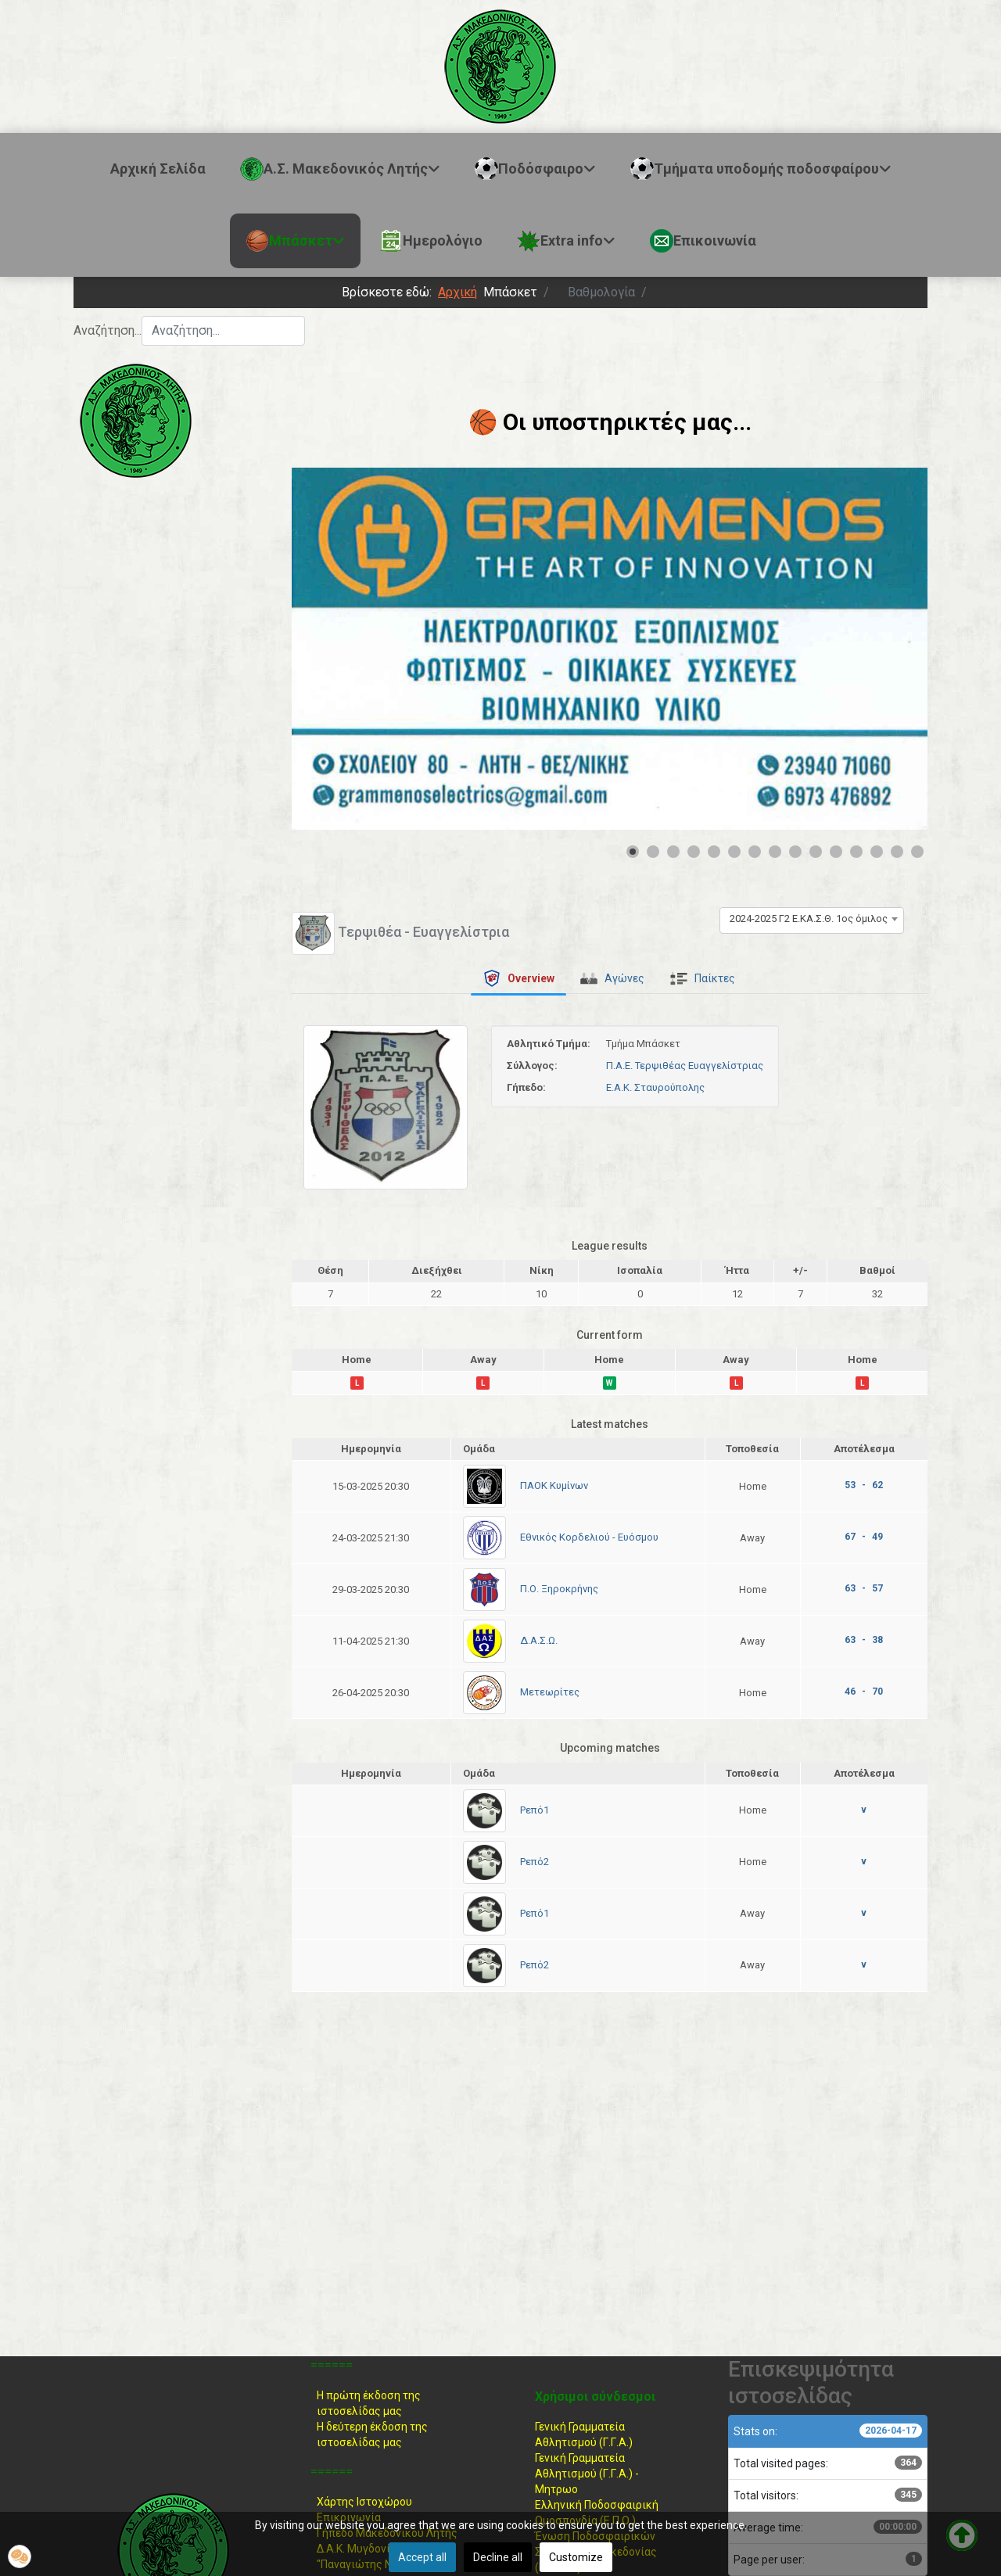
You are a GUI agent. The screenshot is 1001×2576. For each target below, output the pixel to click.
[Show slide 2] (653, 851)
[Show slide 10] (815, 851)
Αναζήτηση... (108, 330)
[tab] (518, 978)
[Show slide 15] (917, 851)
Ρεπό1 (534, 1810)
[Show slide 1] (632, 851)
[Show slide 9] (795, 851)
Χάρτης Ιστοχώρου (364, 2501)
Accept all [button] (422, 2557)
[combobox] (223, 331)
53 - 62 (864, 1485)
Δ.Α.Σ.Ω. (539, 1640)
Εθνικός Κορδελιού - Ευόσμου (589, 1537)
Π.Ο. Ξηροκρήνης (559, 1589)
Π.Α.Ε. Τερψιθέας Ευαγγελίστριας (684, 1065)
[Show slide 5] (714, 851)
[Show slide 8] (775, 851)
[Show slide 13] (876, 851)
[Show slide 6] (734, 851)
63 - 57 (864, 1588)
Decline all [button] (497, 2557)
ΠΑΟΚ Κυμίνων (554, 1485)
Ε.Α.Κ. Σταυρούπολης (655, 1087)
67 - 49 (864, 1536)
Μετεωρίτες (549, 1692)
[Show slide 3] (673, 851)
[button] (19, 2556)
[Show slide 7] (754, 851)
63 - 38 (864, 1639)
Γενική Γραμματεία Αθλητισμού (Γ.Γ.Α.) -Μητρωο (587, 2473)
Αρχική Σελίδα (158, 168)
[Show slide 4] (693, 851)
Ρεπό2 (534, 1861)
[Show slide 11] (836, 851)
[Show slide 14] (897, 851)
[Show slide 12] (856, 851)
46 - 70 (864, 1691)
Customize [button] (576, 2557)
